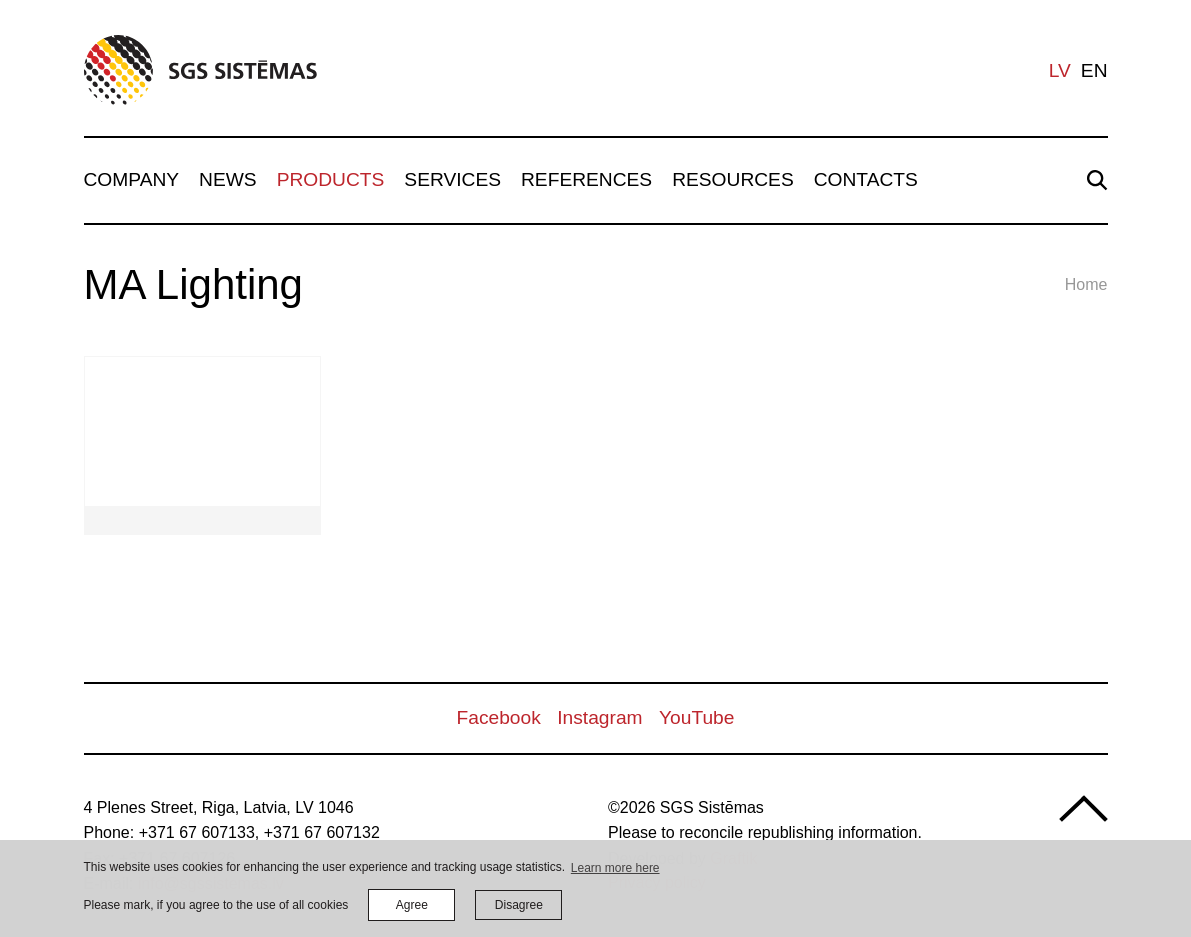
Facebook (499, 717)
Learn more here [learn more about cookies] (615, 868)
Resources (733, 179)
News (228, 179)
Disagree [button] (519, 905)
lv (1060, 70)
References (586, 179)
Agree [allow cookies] (412, 905)
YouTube (696, 717)
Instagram (599, 717)
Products (331, 179)
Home (1086, 284)
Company (132, 179)
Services (452, 179)
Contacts (866, 179)
